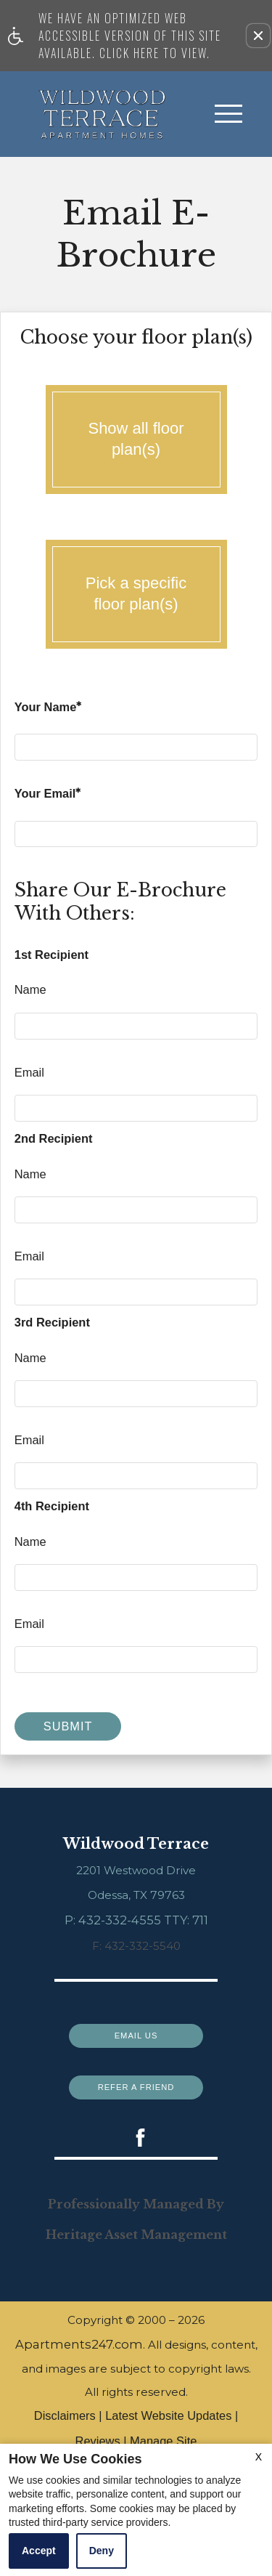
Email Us (136, 2031)
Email (29, 1072)
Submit (68, 1726)
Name (30, 989)
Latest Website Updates (168, 2428)
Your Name (48, 709)
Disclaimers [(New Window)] (65, 2428)
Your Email (48, 796)
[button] (258, 35)
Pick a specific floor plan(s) (136, 595)
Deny (101, 2550)
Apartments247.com (79, 2357)
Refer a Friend (135, 2082)
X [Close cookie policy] (258, 2457)
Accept (39, 2550)
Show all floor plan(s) (136, 440)
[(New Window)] (136, 2137)
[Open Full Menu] (228, 113)
